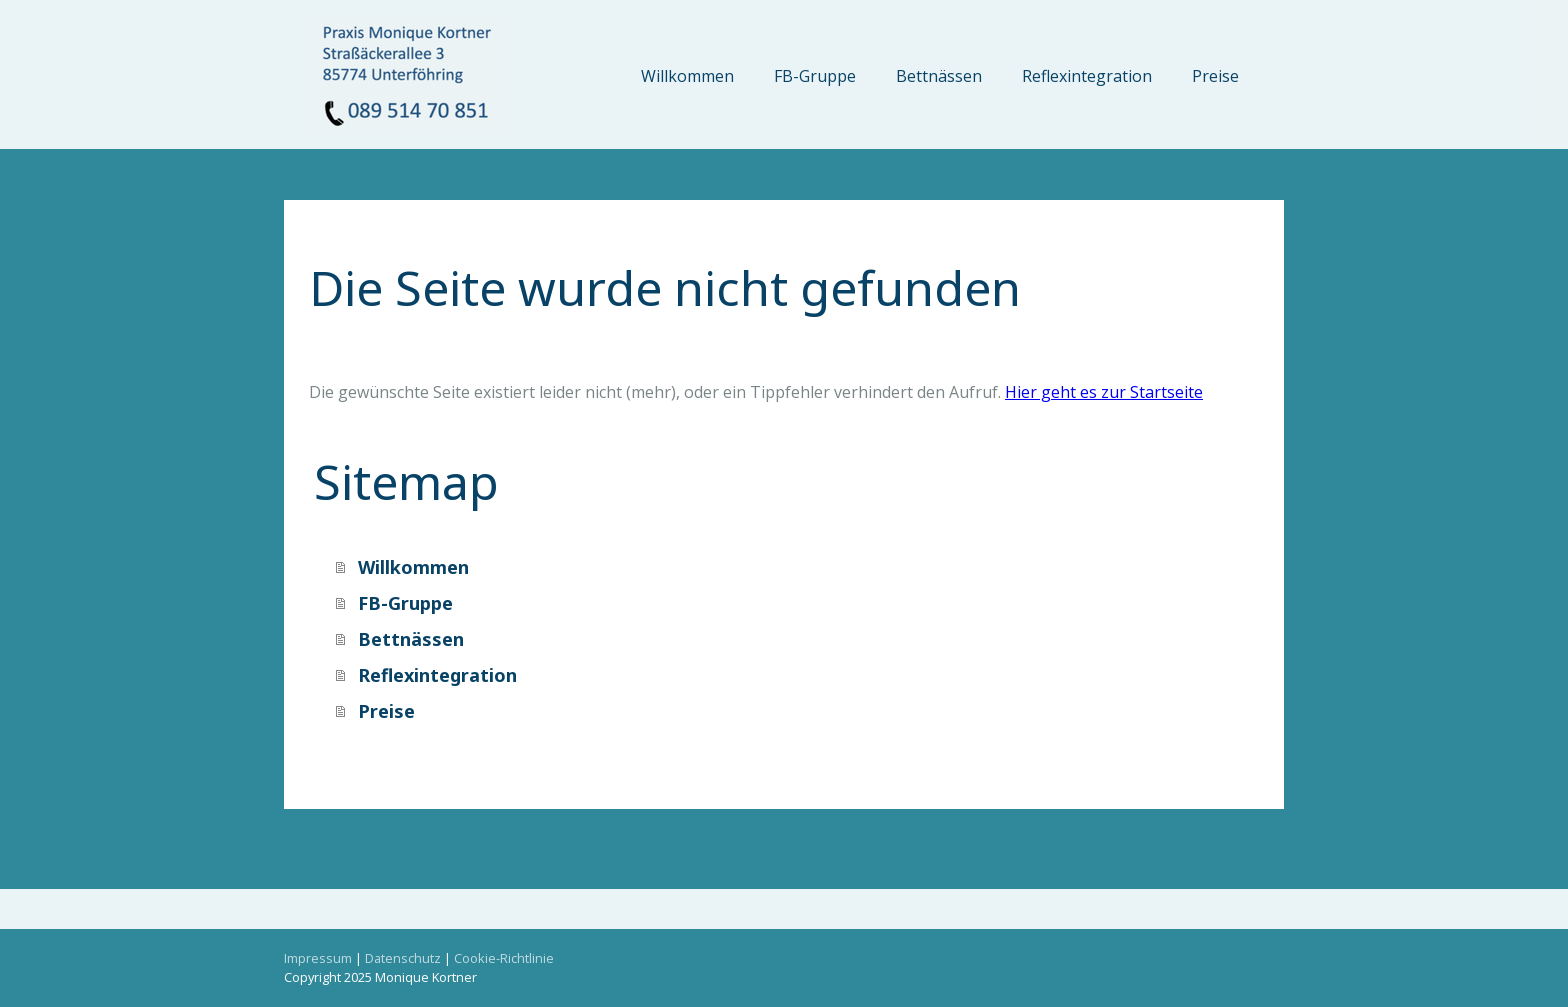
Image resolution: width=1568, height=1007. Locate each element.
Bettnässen (939, 76)
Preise (1215, 76)
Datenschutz (403, 958)
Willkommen (687, 76)
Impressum (318, 958)
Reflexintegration (1087, 76)
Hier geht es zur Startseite (1104, 392)
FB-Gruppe (815, 76)
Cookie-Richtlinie (504, 958)
